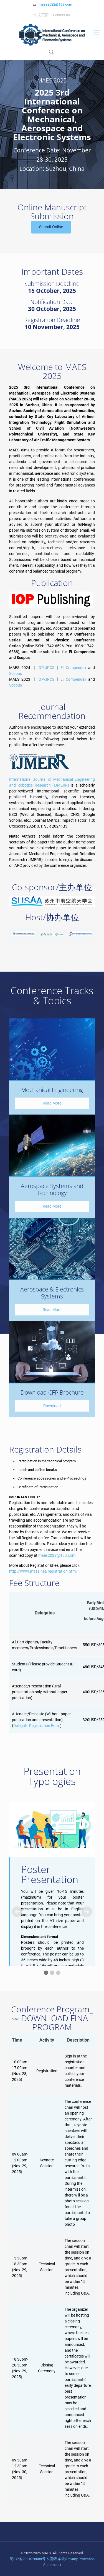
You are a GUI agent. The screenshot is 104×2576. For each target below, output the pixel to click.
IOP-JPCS (45, 667)
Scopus (15, 673)
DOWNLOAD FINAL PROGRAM (52, 2022)
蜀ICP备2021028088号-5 (29, 2559)
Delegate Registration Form (36, 1725)
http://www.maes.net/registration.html (43, 1571)
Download (52, 1405)
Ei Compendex (73, 667)
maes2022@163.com (55, 4)
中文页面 (41, 15)
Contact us (61, 15)
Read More (52, 1103)
